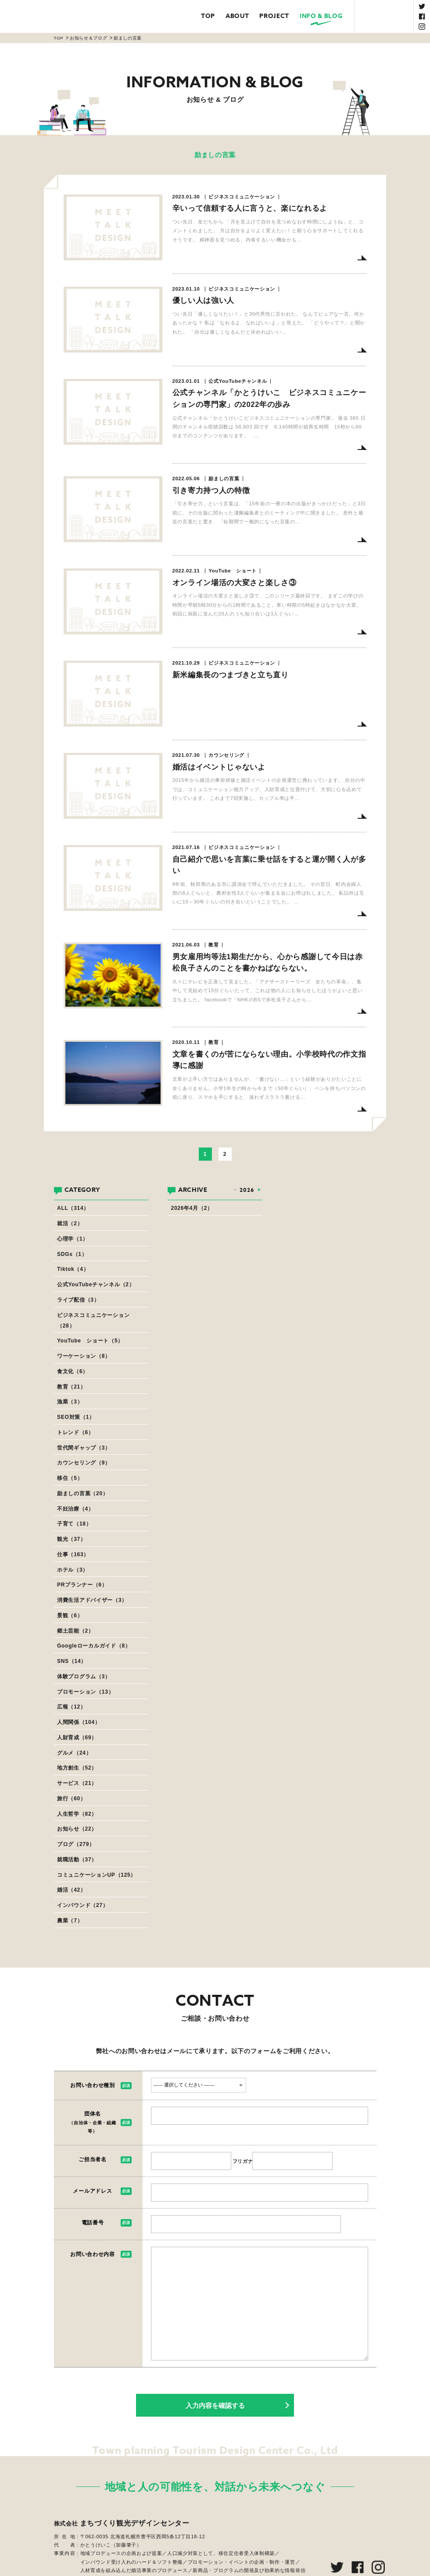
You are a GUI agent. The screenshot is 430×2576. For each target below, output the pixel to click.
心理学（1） (72, 1239)
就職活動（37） (77, 1859)
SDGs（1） (72, 1254)
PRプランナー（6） (82, 1585)
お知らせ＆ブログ (88, 38)
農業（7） (69, 1921)
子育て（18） (74, 1524)
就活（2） (69, 1223)
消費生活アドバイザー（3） (92, 1600)
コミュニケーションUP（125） (96, 1875)
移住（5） (69, 1478)
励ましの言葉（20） (82, 1493)
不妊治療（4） (75, 1509)
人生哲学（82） (77, 1814)
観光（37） (71, 1539)
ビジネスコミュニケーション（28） (93, 1320)
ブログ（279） (76, 1844)
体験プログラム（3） (84, 1676)
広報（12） (71, 1707)
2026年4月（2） (192, 1208)
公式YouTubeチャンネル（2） (95, 1284)
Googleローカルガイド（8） (94, 1646)
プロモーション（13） (85, 1692)
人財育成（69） (77, 1737)
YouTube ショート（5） (90, 1341)
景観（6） (69, 1615)
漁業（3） (69, 1402)
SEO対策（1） (76, 1417)
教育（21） (71, 1387)
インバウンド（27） (82, 1905)
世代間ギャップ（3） (84, 1448)
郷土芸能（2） (75, 1631)
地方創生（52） (77, 1768)
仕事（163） (73, 1554)
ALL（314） (73, 1208)
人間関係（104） (78, 1722)
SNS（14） (71, 1661)
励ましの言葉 (128, 38)
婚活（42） (71, 1890)
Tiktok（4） (73, 1269)
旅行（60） (71, 1798)
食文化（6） (72, 1371)
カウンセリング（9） (84, 1463)
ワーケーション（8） (84, 1356)
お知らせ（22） (77, 1829)
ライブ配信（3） (78, 1300)
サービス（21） (77, 1783)
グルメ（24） (74, 1753)
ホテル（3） (72, 1570)
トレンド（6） (75, 1432)
